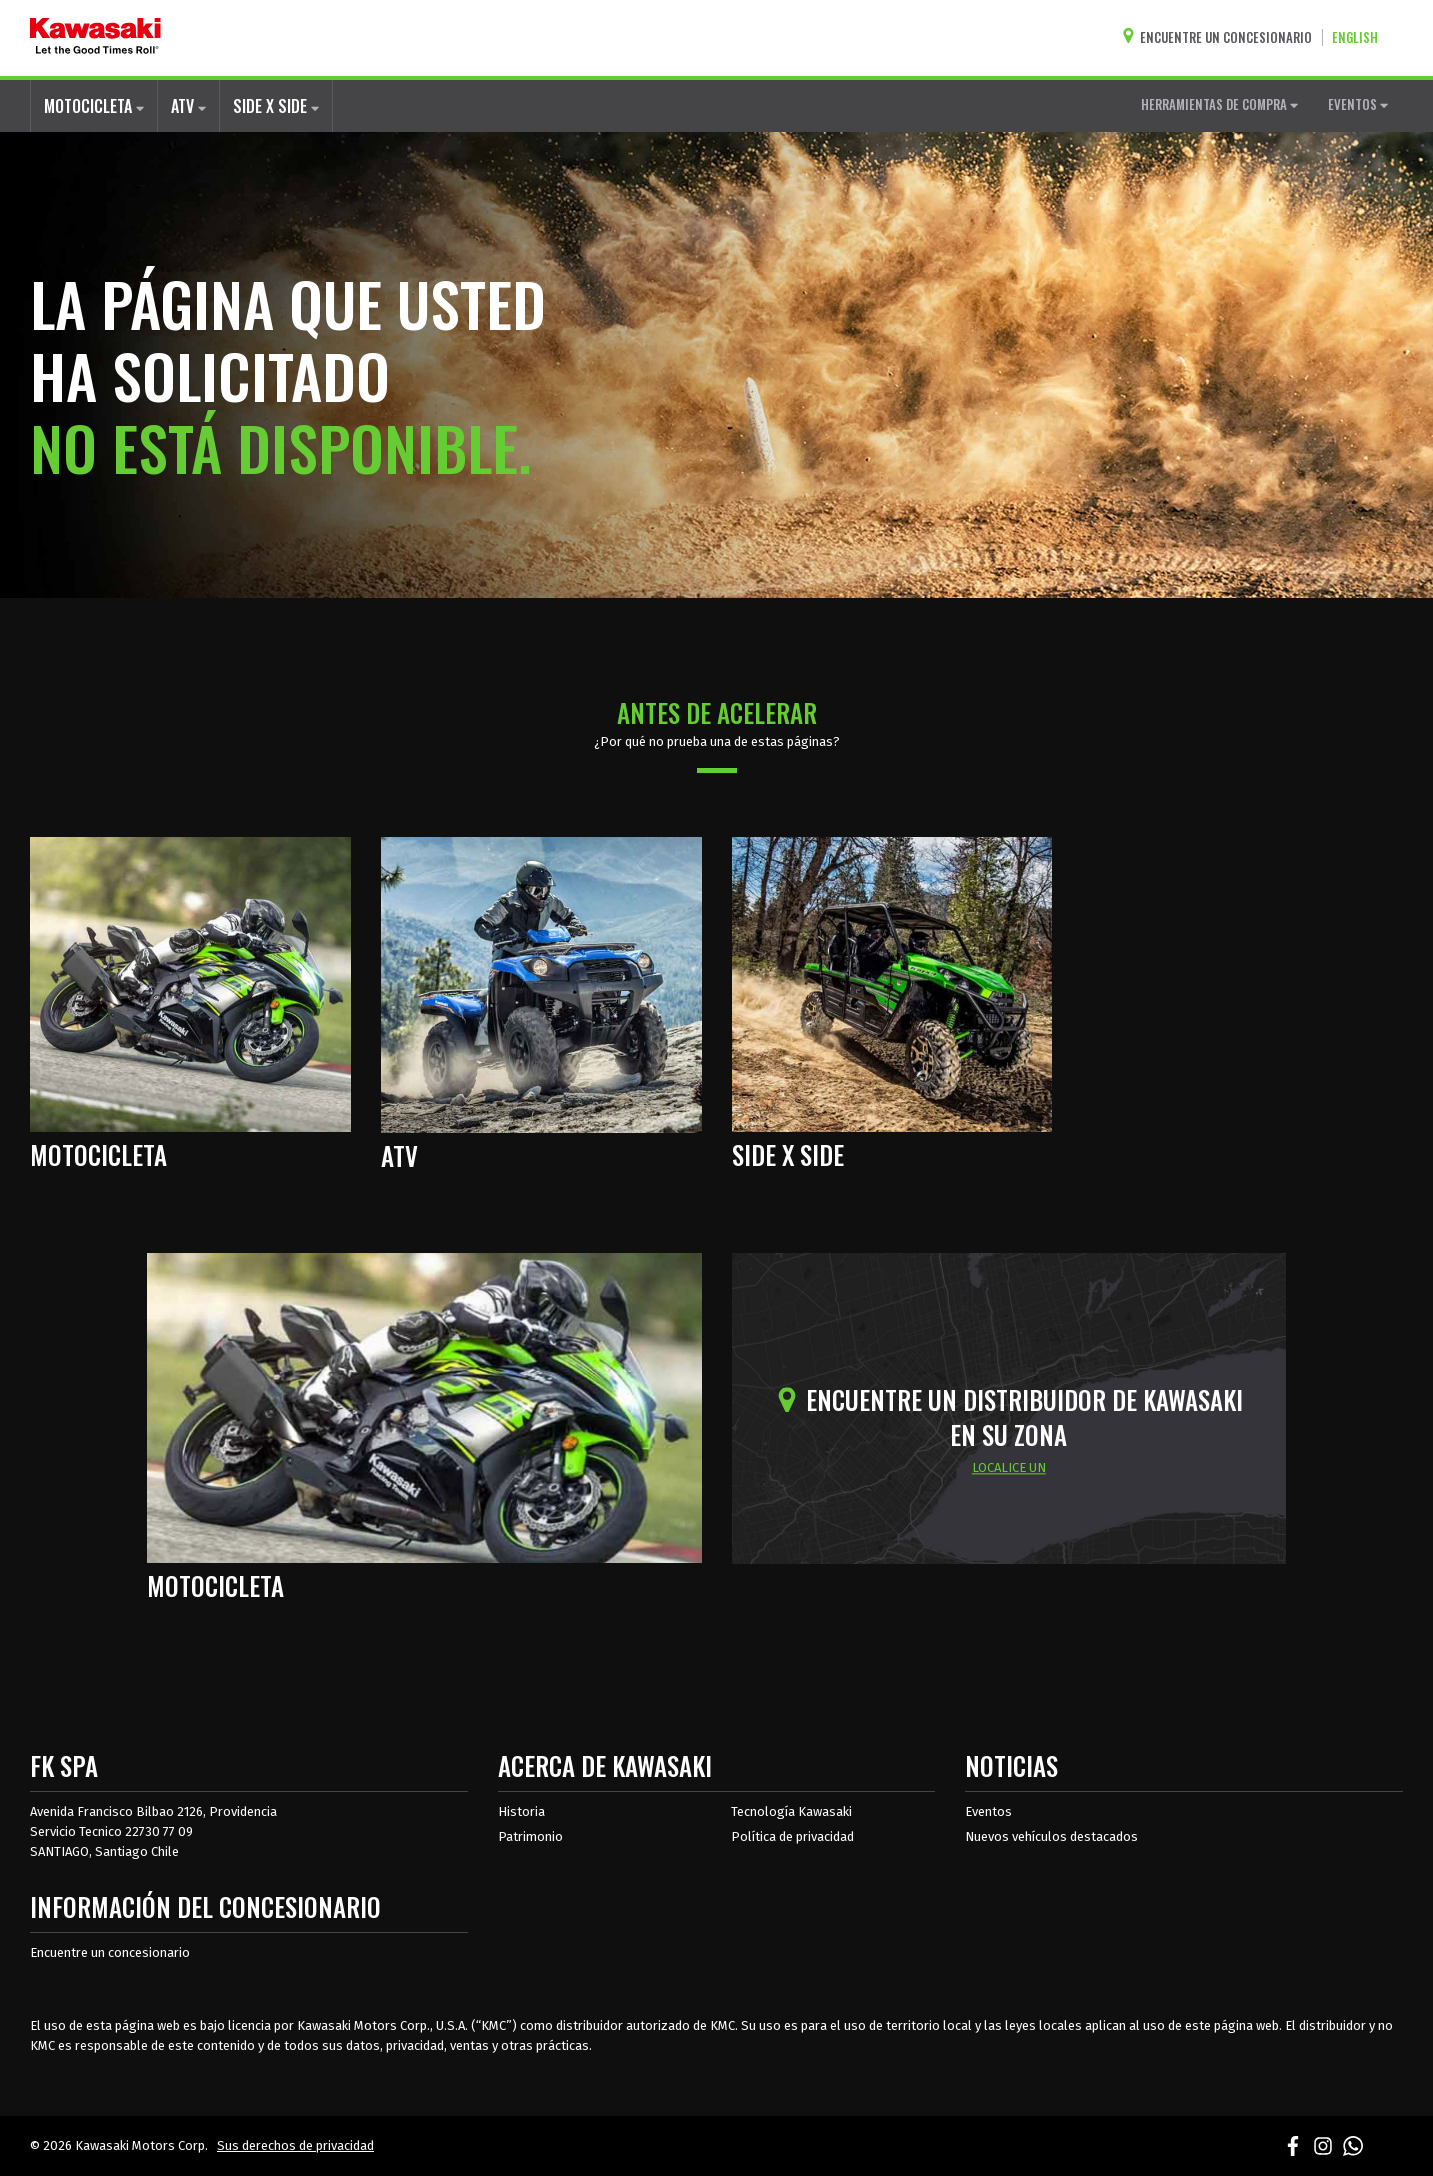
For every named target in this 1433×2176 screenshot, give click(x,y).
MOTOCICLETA (94, 106)
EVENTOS (1358, 104)
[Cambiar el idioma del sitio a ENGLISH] (1360, 37)
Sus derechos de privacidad (295, 2145)
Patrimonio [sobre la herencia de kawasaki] (530, 1836)
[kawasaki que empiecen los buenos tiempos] (95, 38)
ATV (188, 106)
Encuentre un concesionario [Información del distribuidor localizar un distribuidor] (110, 1952)
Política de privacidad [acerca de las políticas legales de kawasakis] (792, 1836)
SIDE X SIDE (276, 106)
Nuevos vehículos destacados (1051, 1836)
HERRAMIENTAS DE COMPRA (1219, 104)
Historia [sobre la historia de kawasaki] (521, 1811)
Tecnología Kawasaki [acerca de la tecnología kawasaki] (791, 1811)
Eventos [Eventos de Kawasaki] (988, 1811)
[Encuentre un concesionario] (1222, 37)
